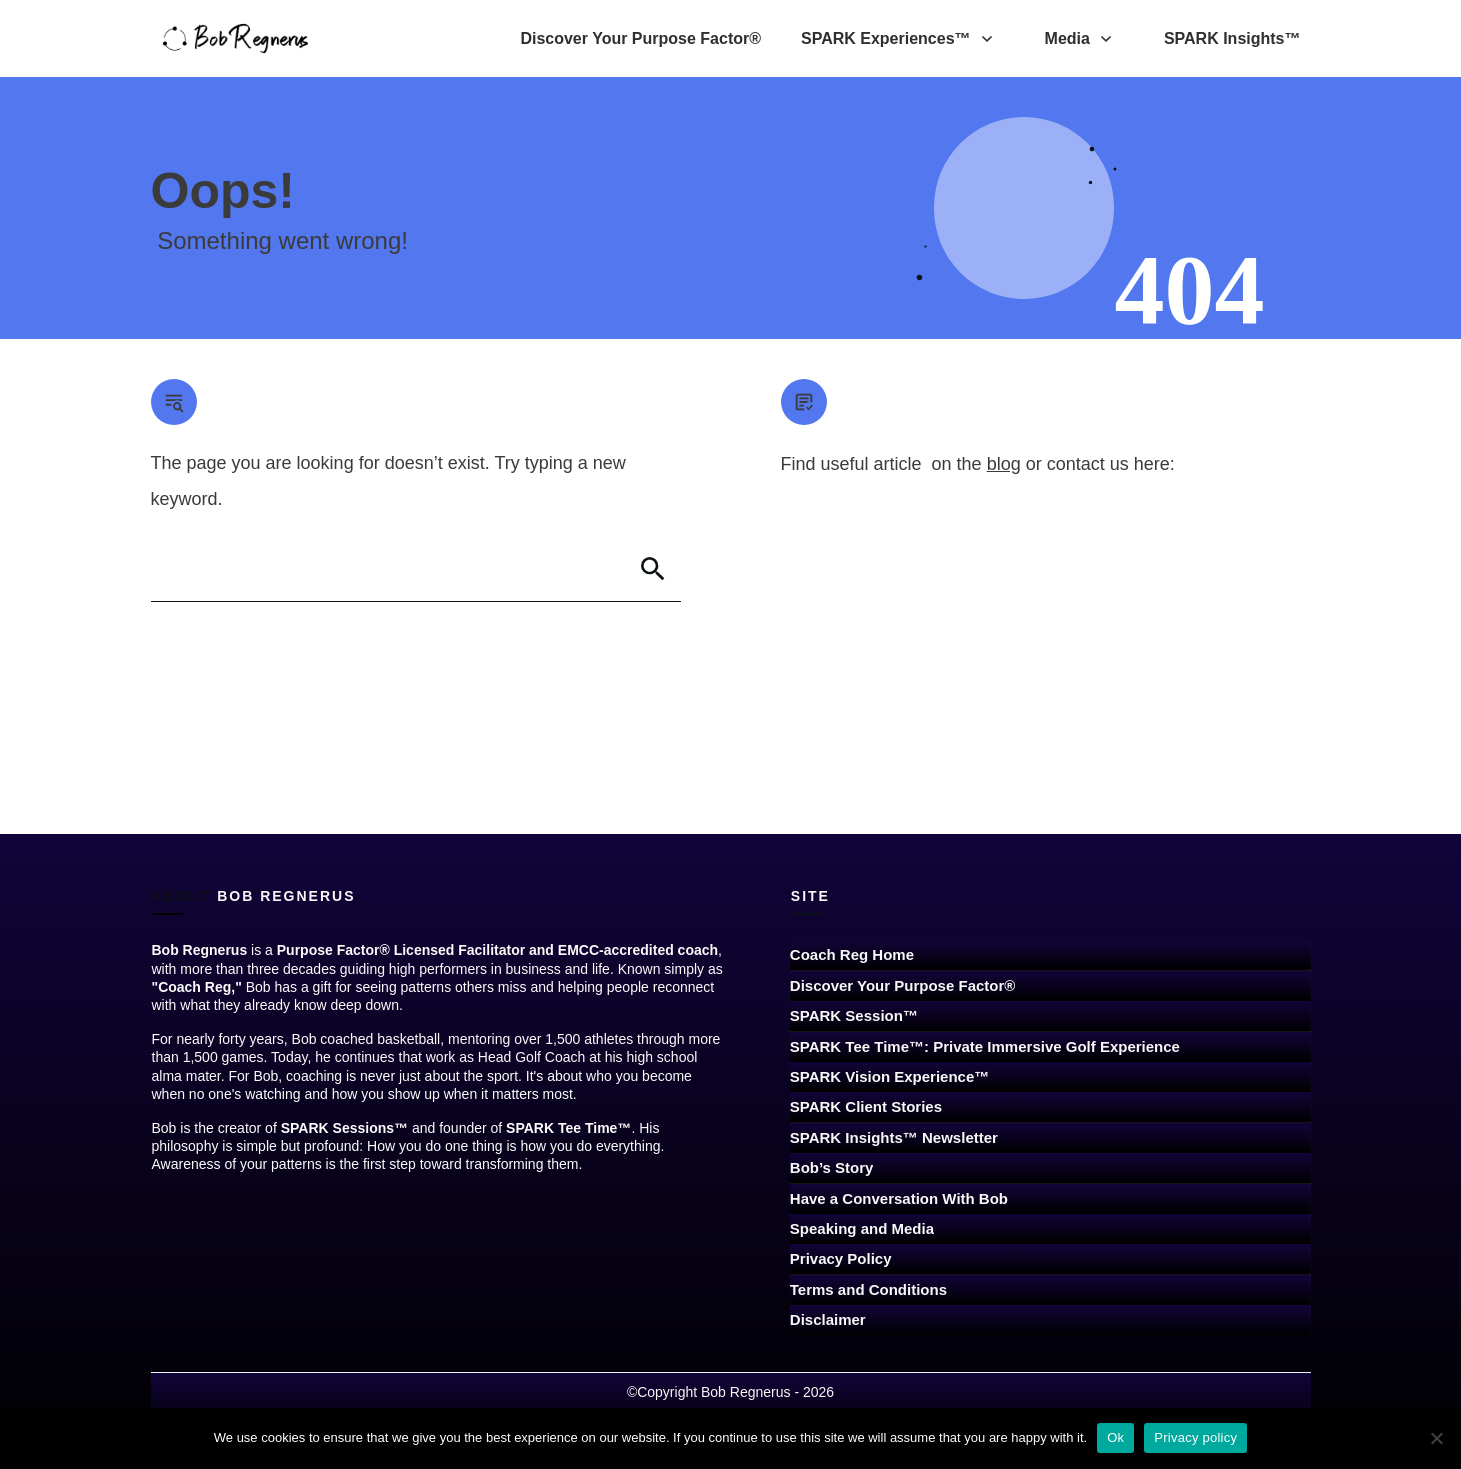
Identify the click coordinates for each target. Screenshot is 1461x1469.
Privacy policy (1195, 1437)
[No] (1436, 1438)
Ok (1115, 1437)
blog (1004, 464)
